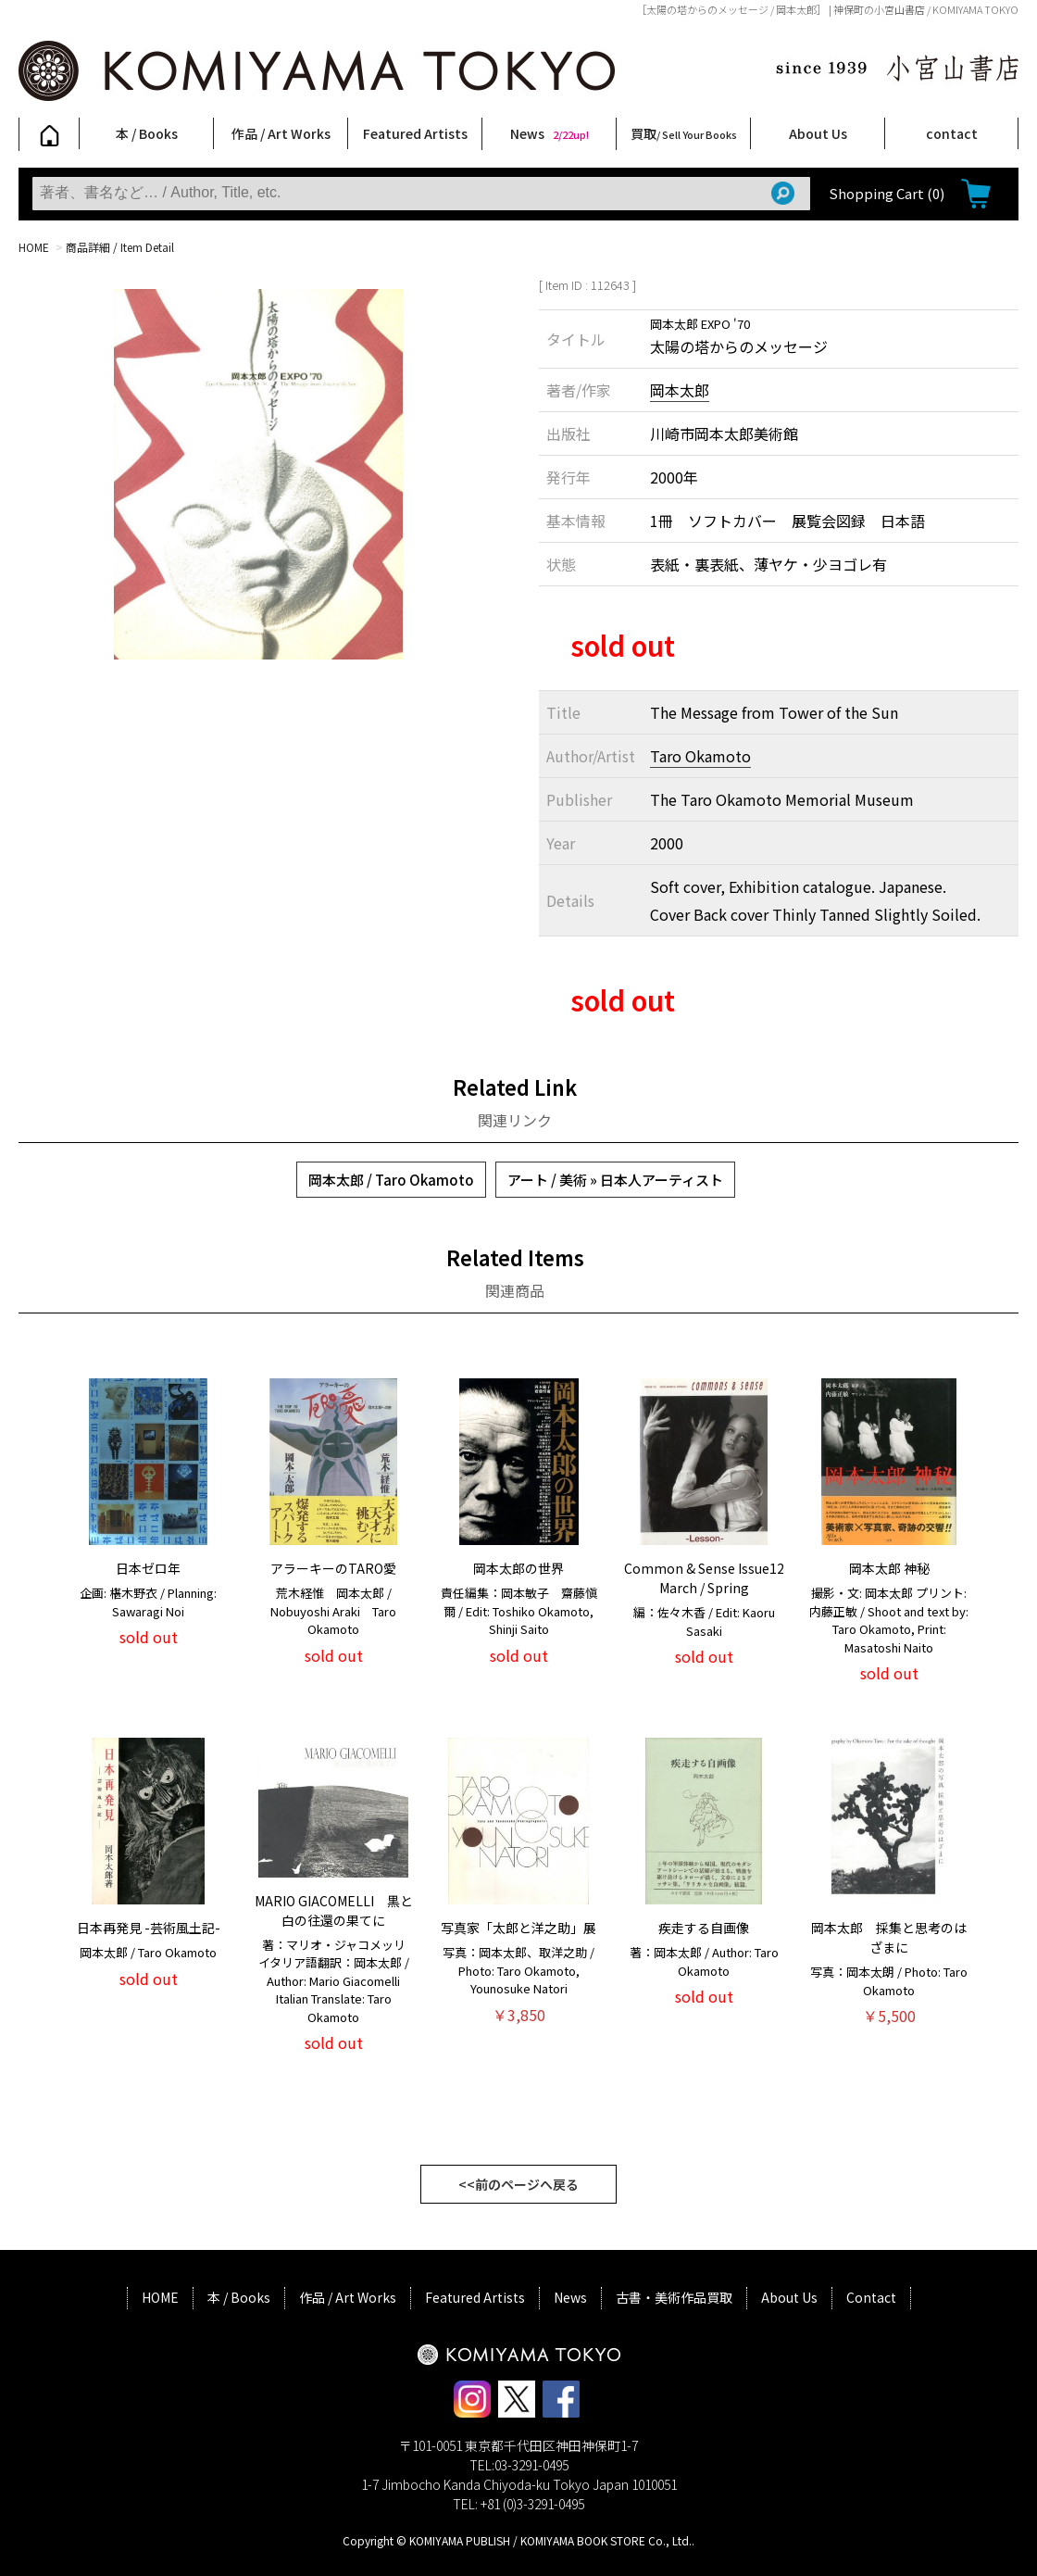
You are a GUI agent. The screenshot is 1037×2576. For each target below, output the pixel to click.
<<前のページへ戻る (518, 2184)
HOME (34, 247)
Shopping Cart (886, 193)
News (549, 133)
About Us (818, 133)
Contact (871, 2297)
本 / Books (147, 133)
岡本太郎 (679, 390)
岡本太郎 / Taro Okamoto (391, 1179)
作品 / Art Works (281, 133)
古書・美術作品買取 (674, 2297)
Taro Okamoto (700, 756)
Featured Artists (415, 133)
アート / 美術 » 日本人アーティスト (615, 1179)
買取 (684, 133)
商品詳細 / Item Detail (120, 247)
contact (952, 133)
